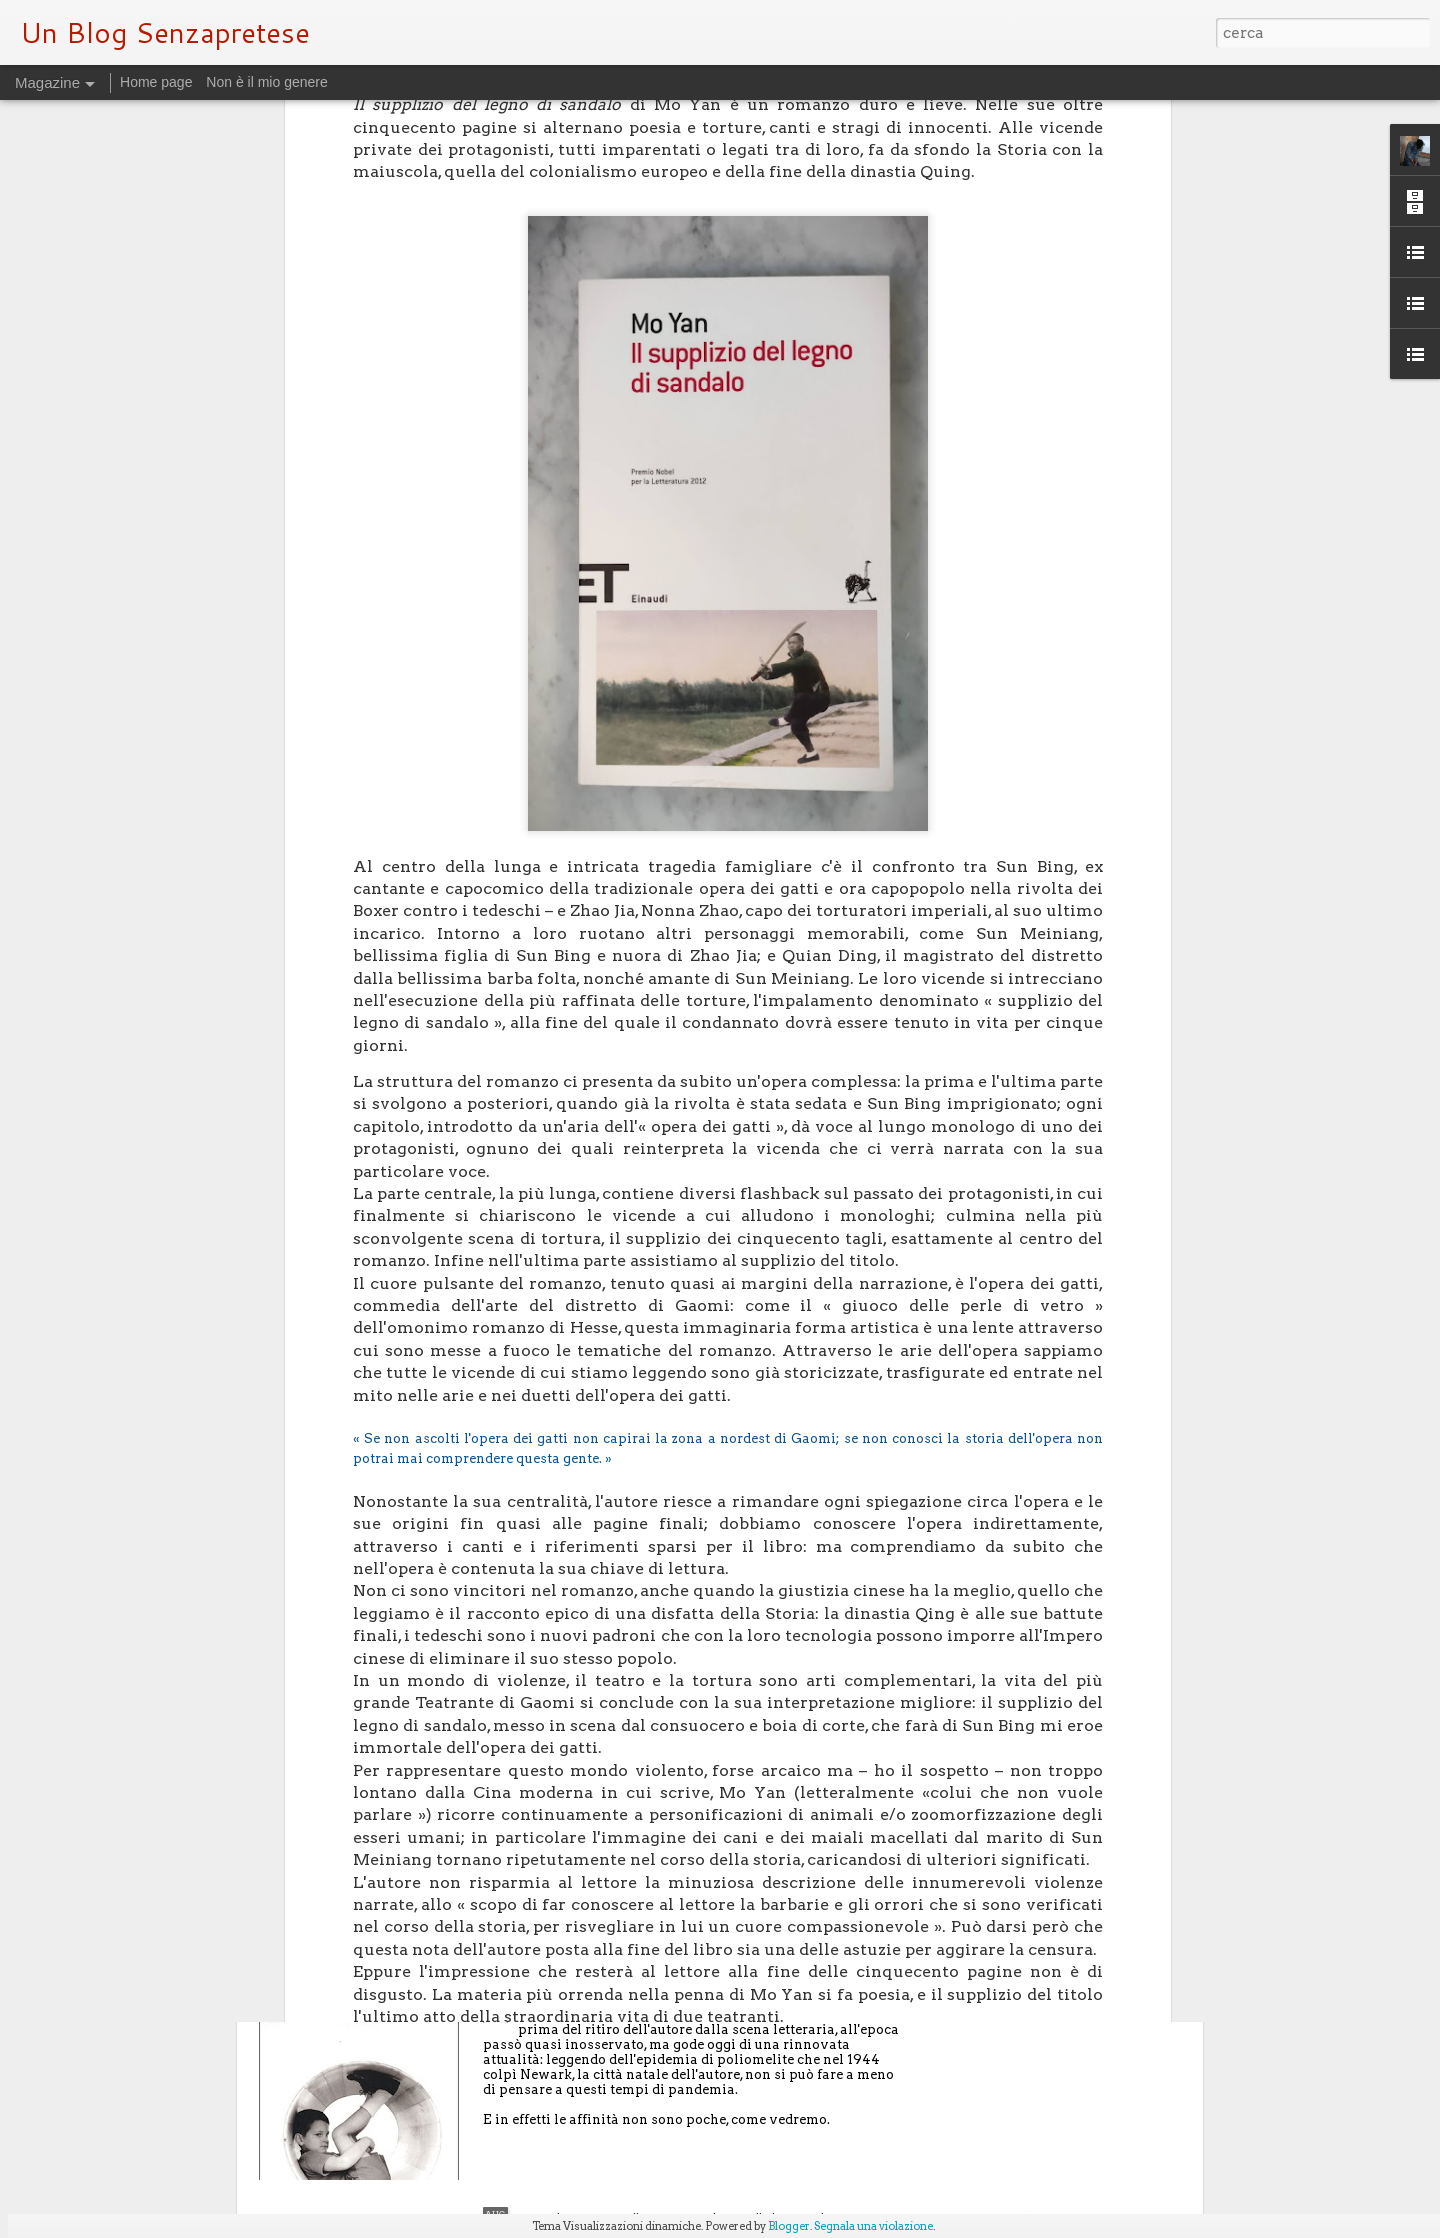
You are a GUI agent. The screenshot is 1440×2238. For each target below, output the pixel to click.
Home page (156, 82)
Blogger (789, 2226)
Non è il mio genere (266, 82)
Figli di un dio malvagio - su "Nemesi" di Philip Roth (706, 1991)
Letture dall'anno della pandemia (637, 1764)
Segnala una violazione (873, 2226)
